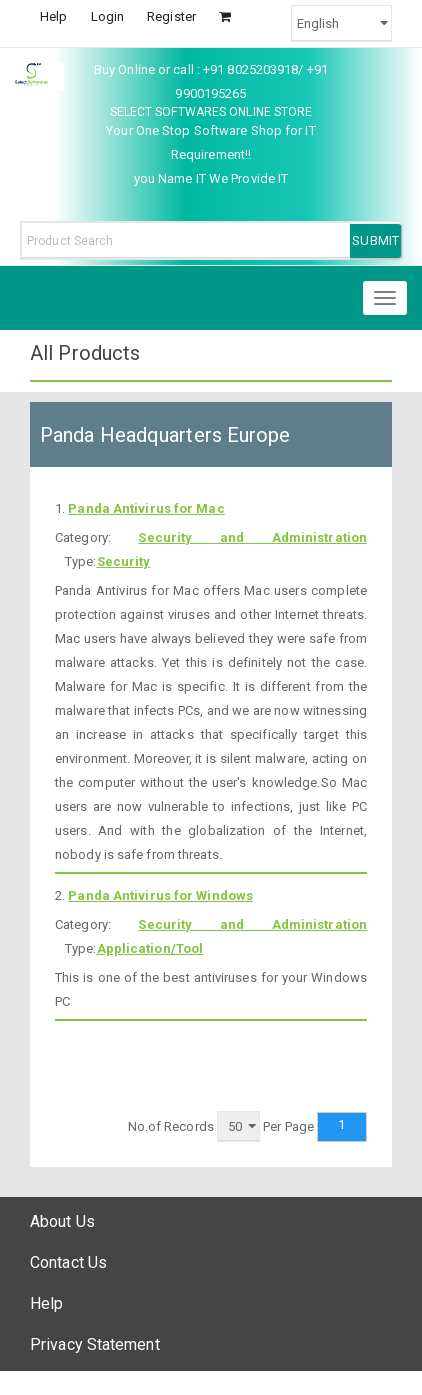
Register (171, 16)
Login (108, 16)
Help (53, 16)
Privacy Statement (95, 1344)
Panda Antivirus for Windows (160, 895)
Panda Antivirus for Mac (146, 508)
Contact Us (68, 1262)
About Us (62, 1221)
